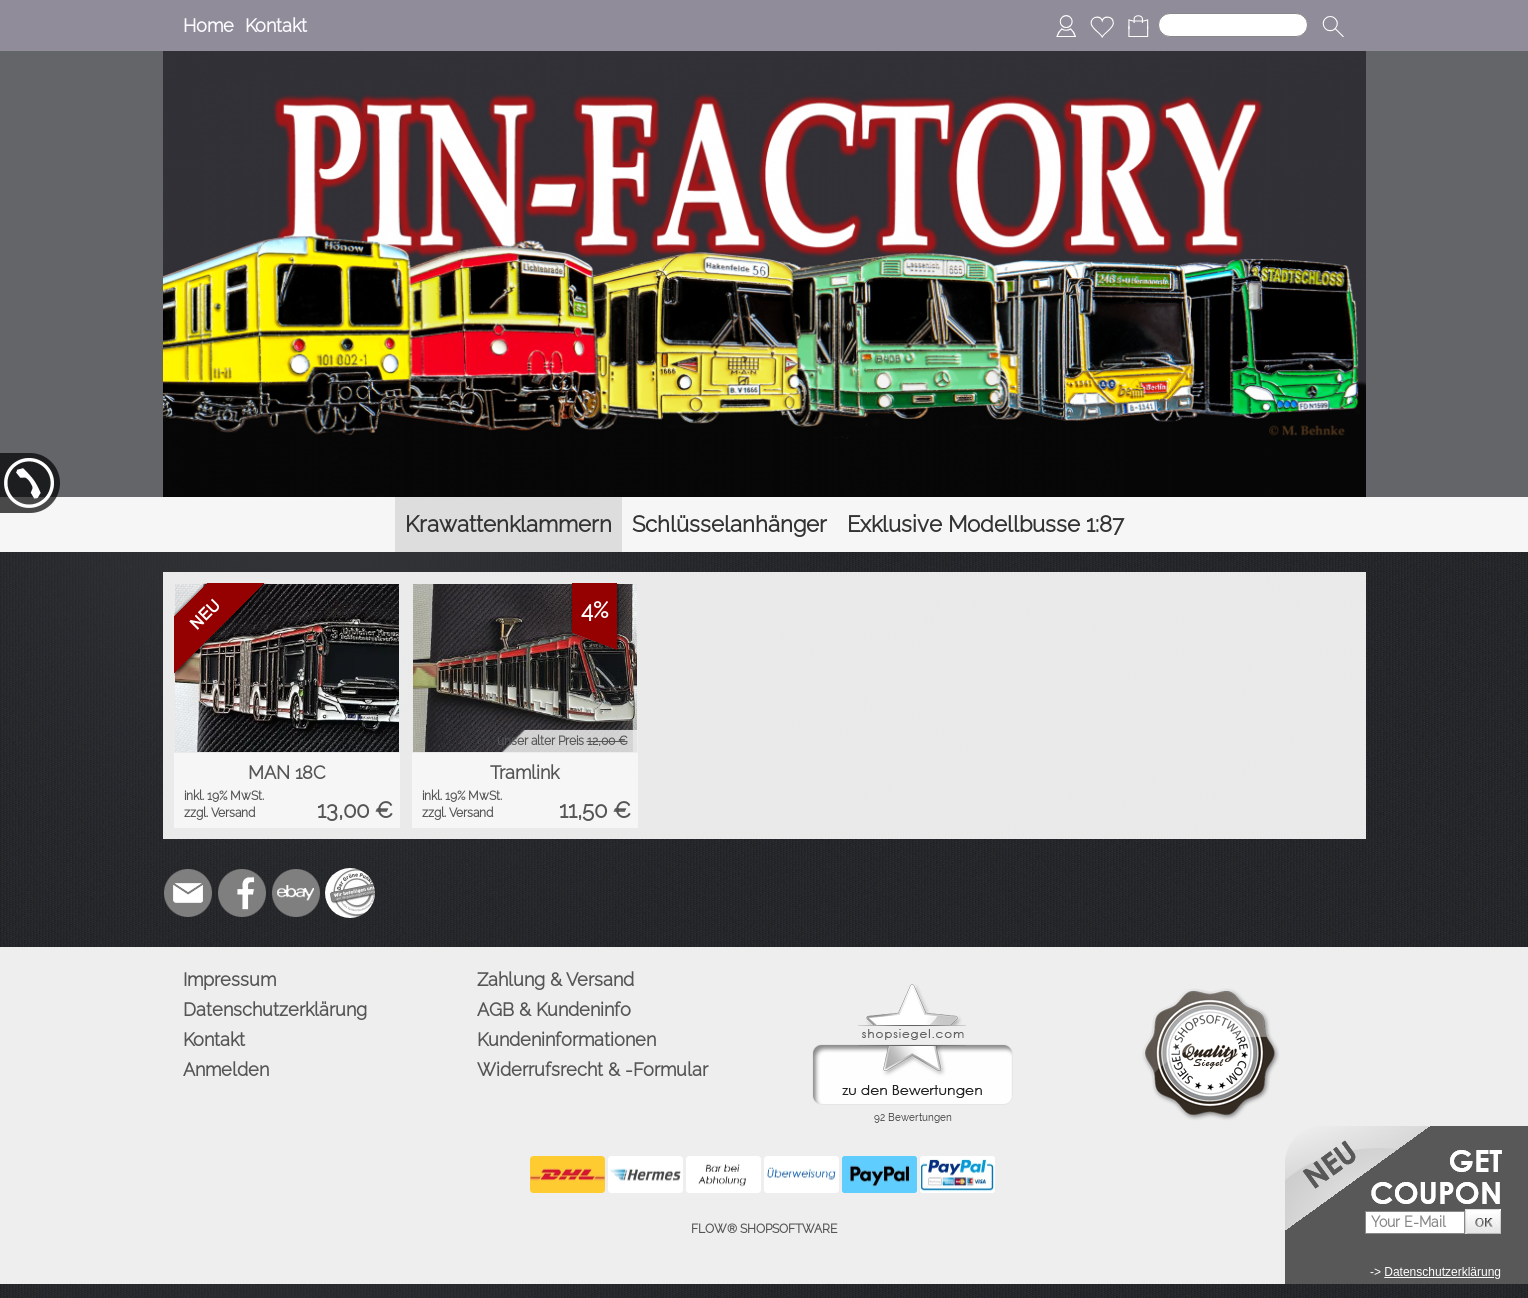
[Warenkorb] (1138, 26)
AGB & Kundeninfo (554, 1009)
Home (208, 25)
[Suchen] (1233, 25)
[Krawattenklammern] (508, 524)
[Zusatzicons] (350, 893)
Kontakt (276, 25)
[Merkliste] (1102, 26)
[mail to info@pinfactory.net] (188, 893)
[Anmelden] (1066, 26)
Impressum (229, 979)
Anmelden (226, 1069)
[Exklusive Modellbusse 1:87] (985, 524)
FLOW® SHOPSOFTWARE (764, 1229)
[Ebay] (296, 893)
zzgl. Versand (219, 813)
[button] (1333, 26)
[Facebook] (242, 893)
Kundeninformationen (566, 1039)
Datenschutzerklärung (275, 1009)
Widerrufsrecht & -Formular (592, 1069)
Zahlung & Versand (555, 979)
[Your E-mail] (1415, 1222)
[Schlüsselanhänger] (729, 524)
